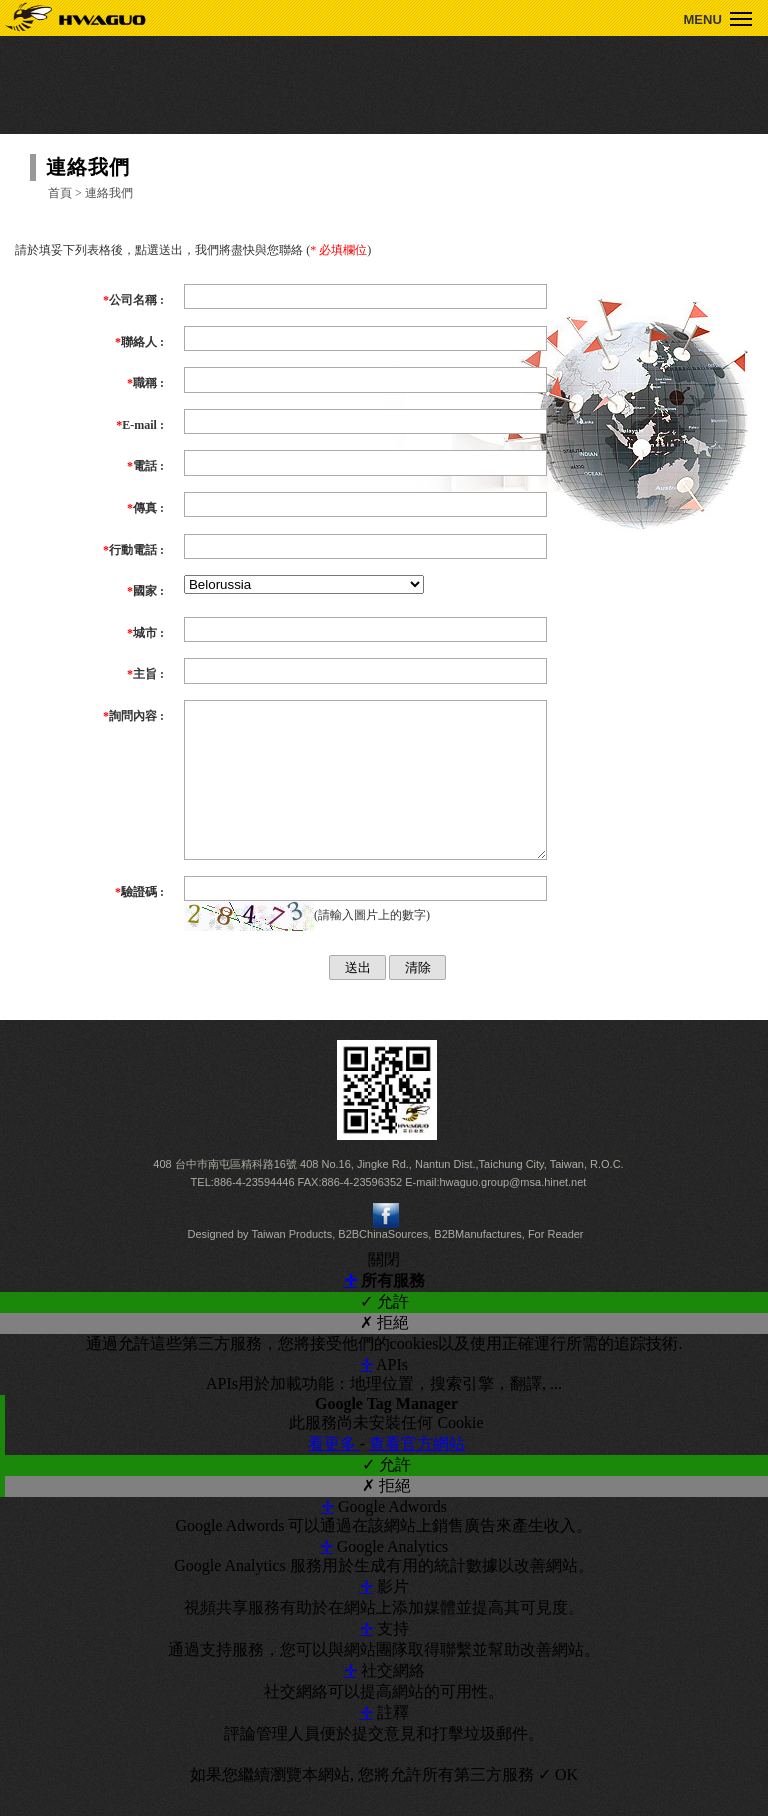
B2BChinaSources (383, 1264)
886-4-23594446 (254, 1212)
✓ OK (558, 1804)
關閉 (384, 1289)
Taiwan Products (291, 1264)
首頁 (60, 193)
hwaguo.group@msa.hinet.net (512, 1212)
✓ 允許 (384, 1331)
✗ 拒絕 (384, 1352)
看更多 (334, 1473)
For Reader (556, 1264)
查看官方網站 (417, 1473)
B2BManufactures (477, 1264)
